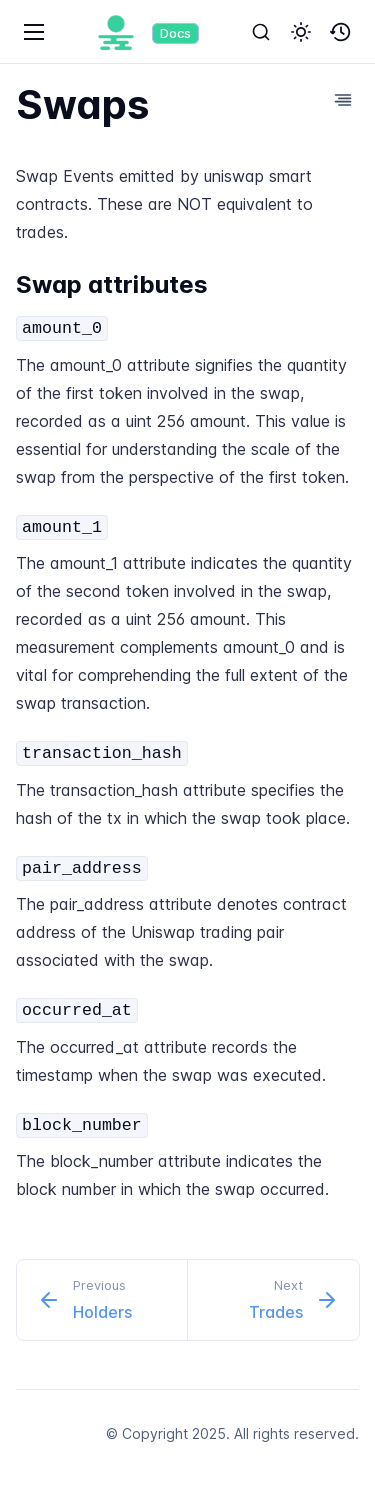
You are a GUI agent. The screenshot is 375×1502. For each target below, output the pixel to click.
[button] (301, 32)
